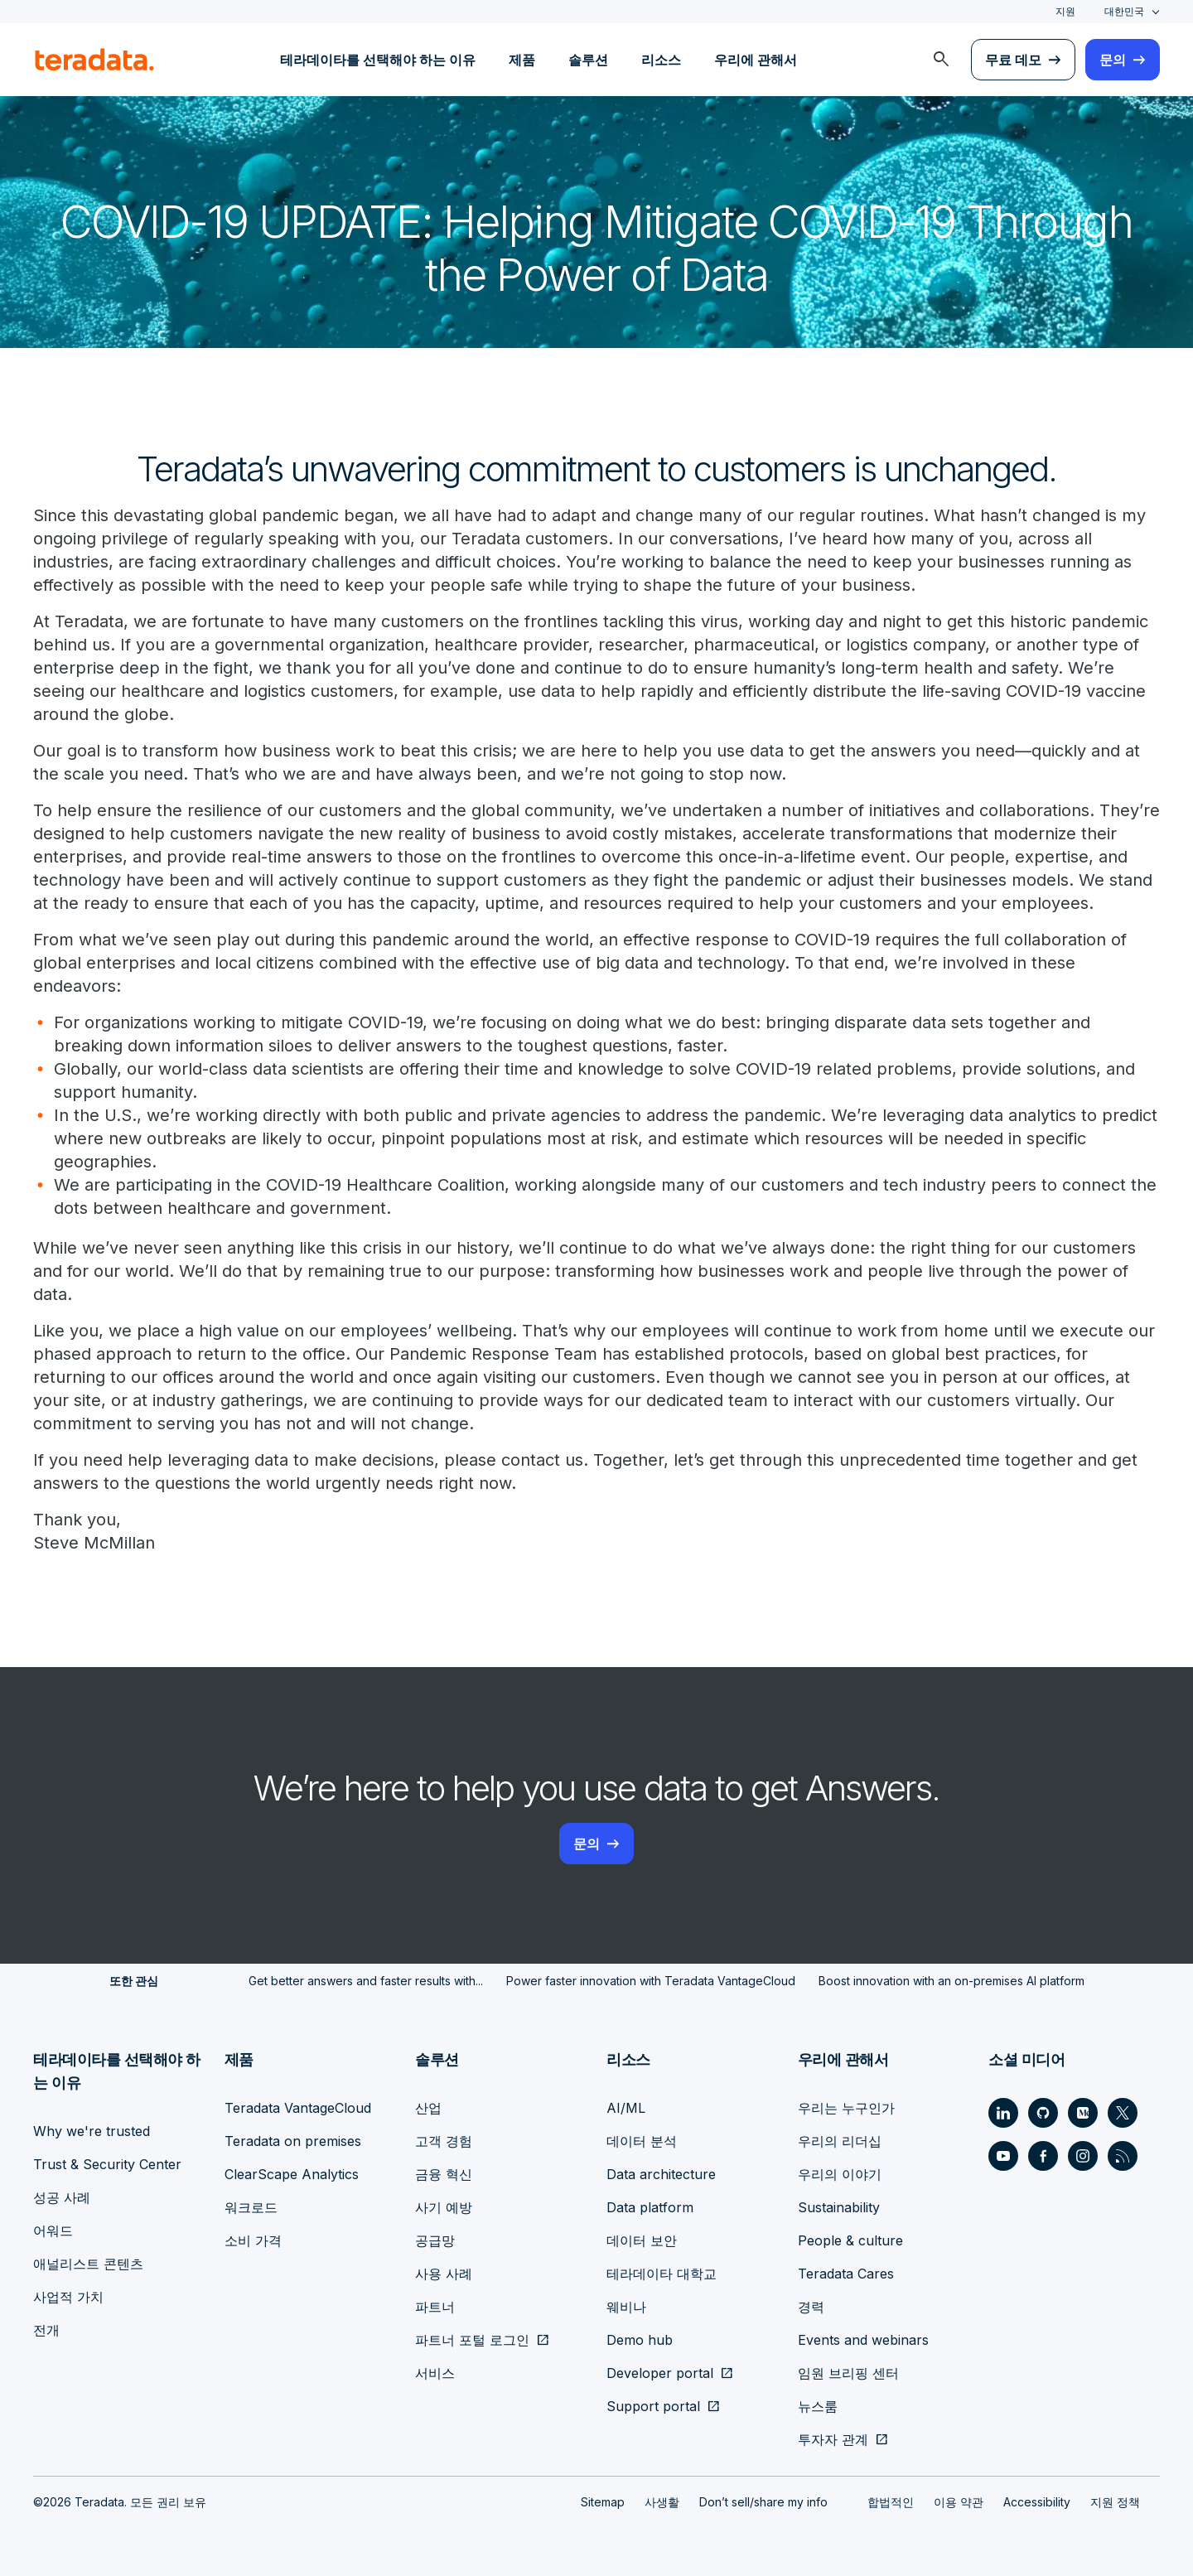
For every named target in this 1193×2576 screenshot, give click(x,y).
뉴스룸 (818, 2406)
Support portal (653, 2406)
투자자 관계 (833, 2439)
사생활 (662, 2502)
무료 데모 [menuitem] (1013, 59)
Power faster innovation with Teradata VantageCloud (650, 1981)
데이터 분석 (641, 2141)
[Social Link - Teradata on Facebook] (1043, 2156)
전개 (46, 2330)
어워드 (53, 2230)
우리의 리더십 (839, 2141)
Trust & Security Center (107, 2164)
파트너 (435, 2306)
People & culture (850, 2240)
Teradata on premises (293, 2141)
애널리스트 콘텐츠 (88, 2263)
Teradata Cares (846, 2273)
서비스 (435, 2373)
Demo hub (639, 2340)
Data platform (649, 2207)
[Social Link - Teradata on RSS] (1122, 2156)
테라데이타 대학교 (661, 2273)
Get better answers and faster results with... (366, 1981)
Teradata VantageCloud (298, 2108)
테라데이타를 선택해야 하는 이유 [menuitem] (378, 59)
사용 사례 (443, 2273)
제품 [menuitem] (522, 59)
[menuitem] (941, 60)
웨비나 (626, 2306)
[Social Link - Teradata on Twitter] (1122, 2113)
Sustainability (839, 2207)
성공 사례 (61, 2197)
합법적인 (890, 2502)
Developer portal (659, 2373)
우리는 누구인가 (846, 2108)
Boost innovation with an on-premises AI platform (951, 1981)
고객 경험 (443, 2141)
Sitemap (603, 2502)
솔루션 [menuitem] (588, 59)
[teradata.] (94, 59)
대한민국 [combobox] (1124, 11)
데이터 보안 (641, 2240)
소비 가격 (253, 2240)
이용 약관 (958, 2502)
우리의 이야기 (839, 2174)
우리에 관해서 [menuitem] (755, 59)
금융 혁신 (443, 2174)
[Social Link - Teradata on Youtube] (1003, 2156)
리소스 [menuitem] (661, 59)
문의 (586, 1843)
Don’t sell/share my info (763, 2502)
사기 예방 (443, 2207)
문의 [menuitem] (1112, 59)
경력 (811, 2306)
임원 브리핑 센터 (848, 2373)
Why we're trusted (91, 2131)
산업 (428, 2108)
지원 (1065, 11)
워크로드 (251, 2207)
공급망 (435, 2240)
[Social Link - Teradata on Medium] (1083, 2113)
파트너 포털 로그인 (472, 2340)
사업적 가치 (68, 2296)
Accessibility (1036, 2502)
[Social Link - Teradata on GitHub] (1043, 2113)
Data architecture (661, 2174)
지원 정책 (1115, 2502)
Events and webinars (863, 2340)
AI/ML (625, 2108)
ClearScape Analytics (292, 2174)
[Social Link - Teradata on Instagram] (1083, 2156)
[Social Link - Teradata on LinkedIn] (1003, 2113)
